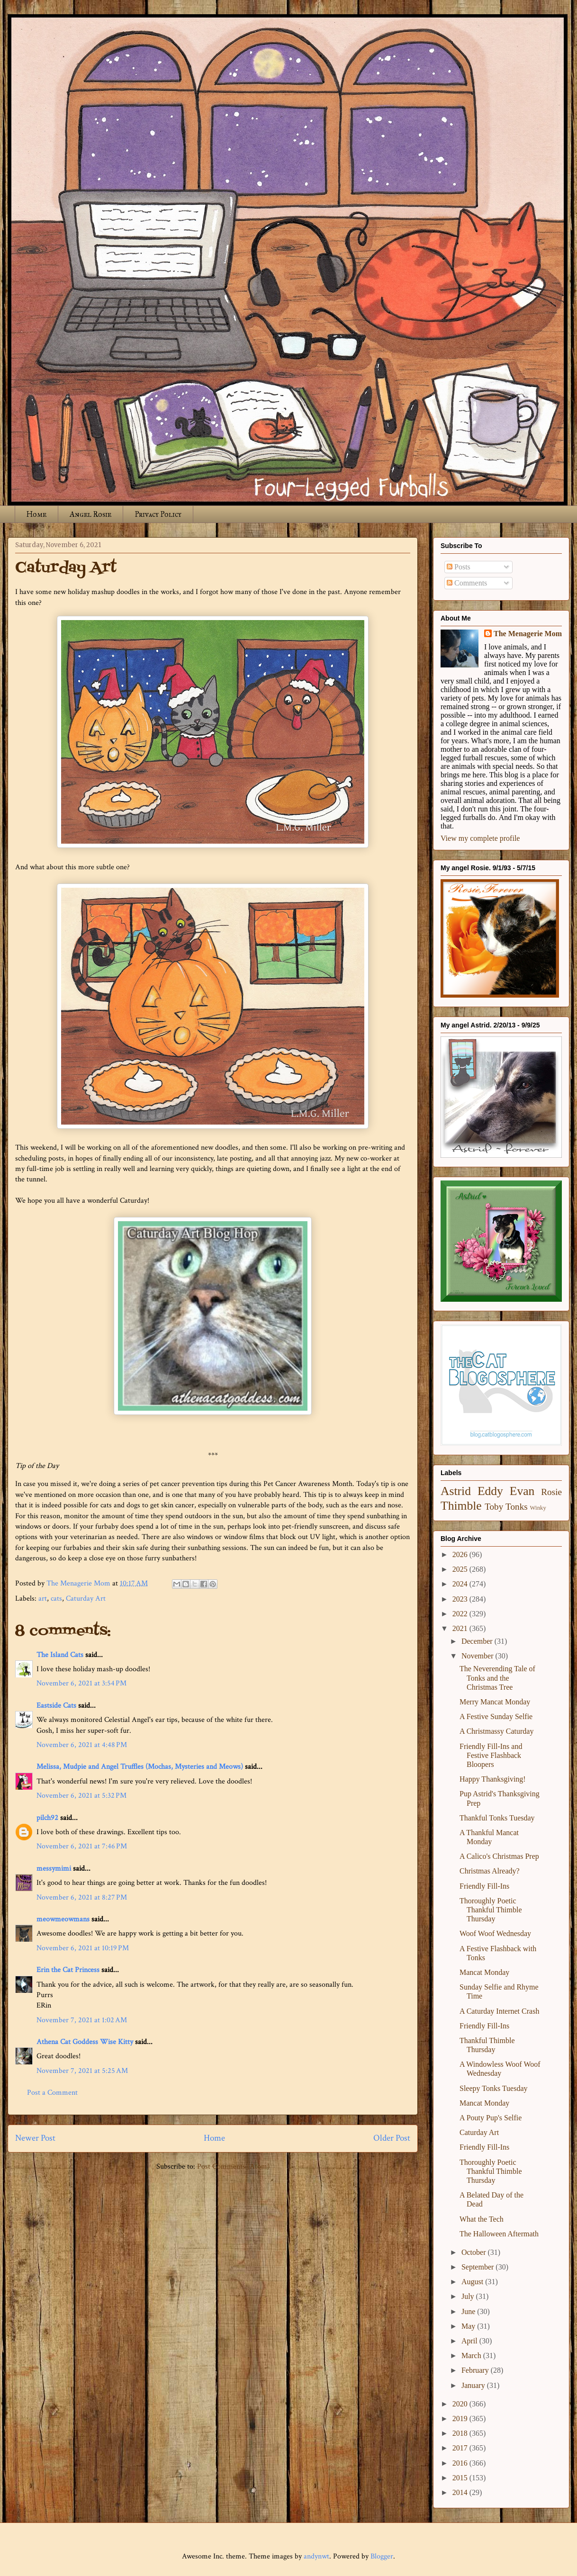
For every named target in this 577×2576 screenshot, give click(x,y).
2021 (460, 1628)
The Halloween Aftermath (499, 2234)
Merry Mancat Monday (495, 1702)
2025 (460, 1569)
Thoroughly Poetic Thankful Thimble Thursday (491, 1910)
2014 (460, 2492)
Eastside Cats (56, 1706)
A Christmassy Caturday (496, 1731)
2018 (460, 2433)
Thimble (461, 1506)
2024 (460, 1584)
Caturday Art (86, 1598)
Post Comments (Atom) (233, 2166)
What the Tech (482, 2219)
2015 (460, 2478)
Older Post (391, 2138)
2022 (460, 1614)
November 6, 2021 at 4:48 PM (81, 1745)
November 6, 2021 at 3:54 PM (81, 1683)
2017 (460, 2448)
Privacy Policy (158, 514)
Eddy (490, 1491)
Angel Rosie (90, 514)
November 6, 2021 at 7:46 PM (81, 1846)
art (42, 1598)
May (469, 2326)
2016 (460, 2463)
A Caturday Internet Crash (499, 2011)
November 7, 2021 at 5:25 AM (82, 2071)
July (468, 2296)
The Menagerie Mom (528, 634)
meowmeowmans (63, 1919)
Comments (467, 583)
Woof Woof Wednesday (495, 1933)
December (478, 1641)
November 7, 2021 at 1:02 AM (81, 2020)
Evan (522, 1491)
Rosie (551, 1492)
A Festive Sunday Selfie (496, 1716)
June (469, 2311)
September (478, 2267)
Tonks (516, 1507)
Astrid (456, 1491)
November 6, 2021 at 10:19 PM (82, 1948)
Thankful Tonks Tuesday (497, 1818)
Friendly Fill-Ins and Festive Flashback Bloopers (491, 1755)
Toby (494, 1507)
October (474, 2252)
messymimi (53, 1868)
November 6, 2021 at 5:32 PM (81, 1796)
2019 (460, 2418)
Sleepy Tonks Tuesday (494, 2088)
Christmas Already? (490, 1871)
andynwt (316, 2556)
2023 (460, 1599)
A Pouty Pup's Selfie (491, 2118)
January (474, 2385)
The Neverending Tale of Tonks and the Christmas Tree (497, 1678)
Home (36, 514)
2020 (460, 2404)
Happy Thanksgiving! (493, 1779)
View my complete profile (480, 838)
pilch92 (47, 1818)
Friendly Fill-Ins (484, 1886)
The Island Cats (59, 1655)
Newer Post (35, 2138)
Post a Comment (52, 2093)
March (472, 2355)
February (476, 2370)
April (470, 2341)
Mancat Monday (484, 1972)
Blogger (381, 2556)
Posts (458, 567)
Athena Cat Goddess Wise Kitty (84, 2042)
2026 (460, 1554)
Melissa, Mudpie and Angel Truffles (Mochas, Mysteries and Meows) (139, 1767)
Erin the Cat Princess (67, 1970)
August (473, 2282)
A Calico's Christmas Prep (499, 1856)
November (478, 1656)
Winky (538, 1507)
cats (56, 1598)
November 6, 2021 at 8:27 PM (81, 1897)
